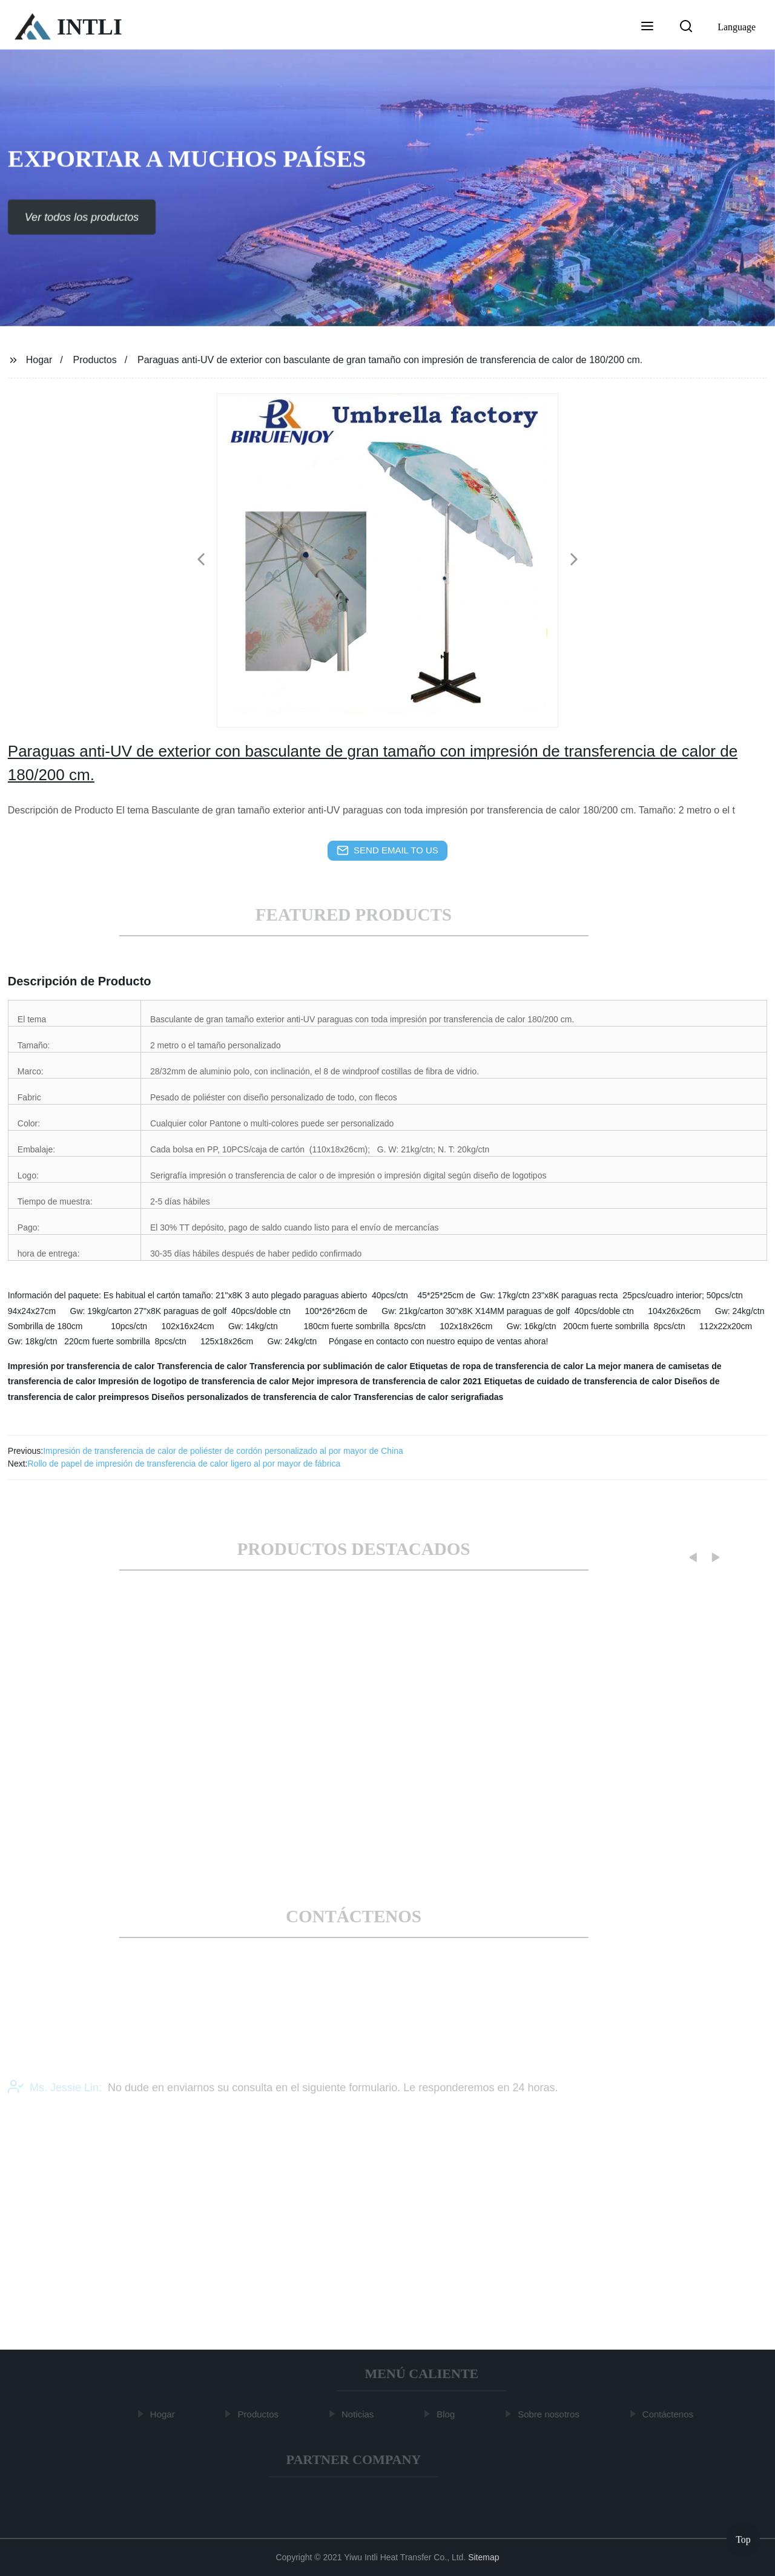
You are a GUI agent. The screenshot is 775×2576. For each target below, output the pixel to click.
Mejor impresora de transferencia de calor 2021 (387, 1381)
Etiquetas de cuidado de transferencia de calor (577, 1381)
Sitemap (483, 2557)
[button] (647, 27)
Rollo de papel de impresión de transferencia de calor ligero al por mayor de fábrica (183, 1463)
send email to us (387, 850)
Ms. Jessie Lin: (55, 2095)
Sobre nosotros (551, 2414)
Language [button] (736, 27)
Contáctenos (670, 2414)
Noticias (360, 2414)
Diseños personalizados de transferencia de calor (251, 1397)
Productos (95, 360)
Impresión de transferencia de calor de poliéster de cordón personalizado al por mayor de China (223, 1451)
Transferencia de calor (202, 1366)
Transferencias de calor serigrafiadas (428, 1397)
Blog (449, 2414)
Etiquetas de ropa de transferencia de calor (497, 1366)
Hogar (39, 360)
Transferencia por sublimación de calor (328, 1366)
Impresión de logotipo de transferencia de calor (193, 1381)
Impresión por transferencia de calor (81, 1366)
